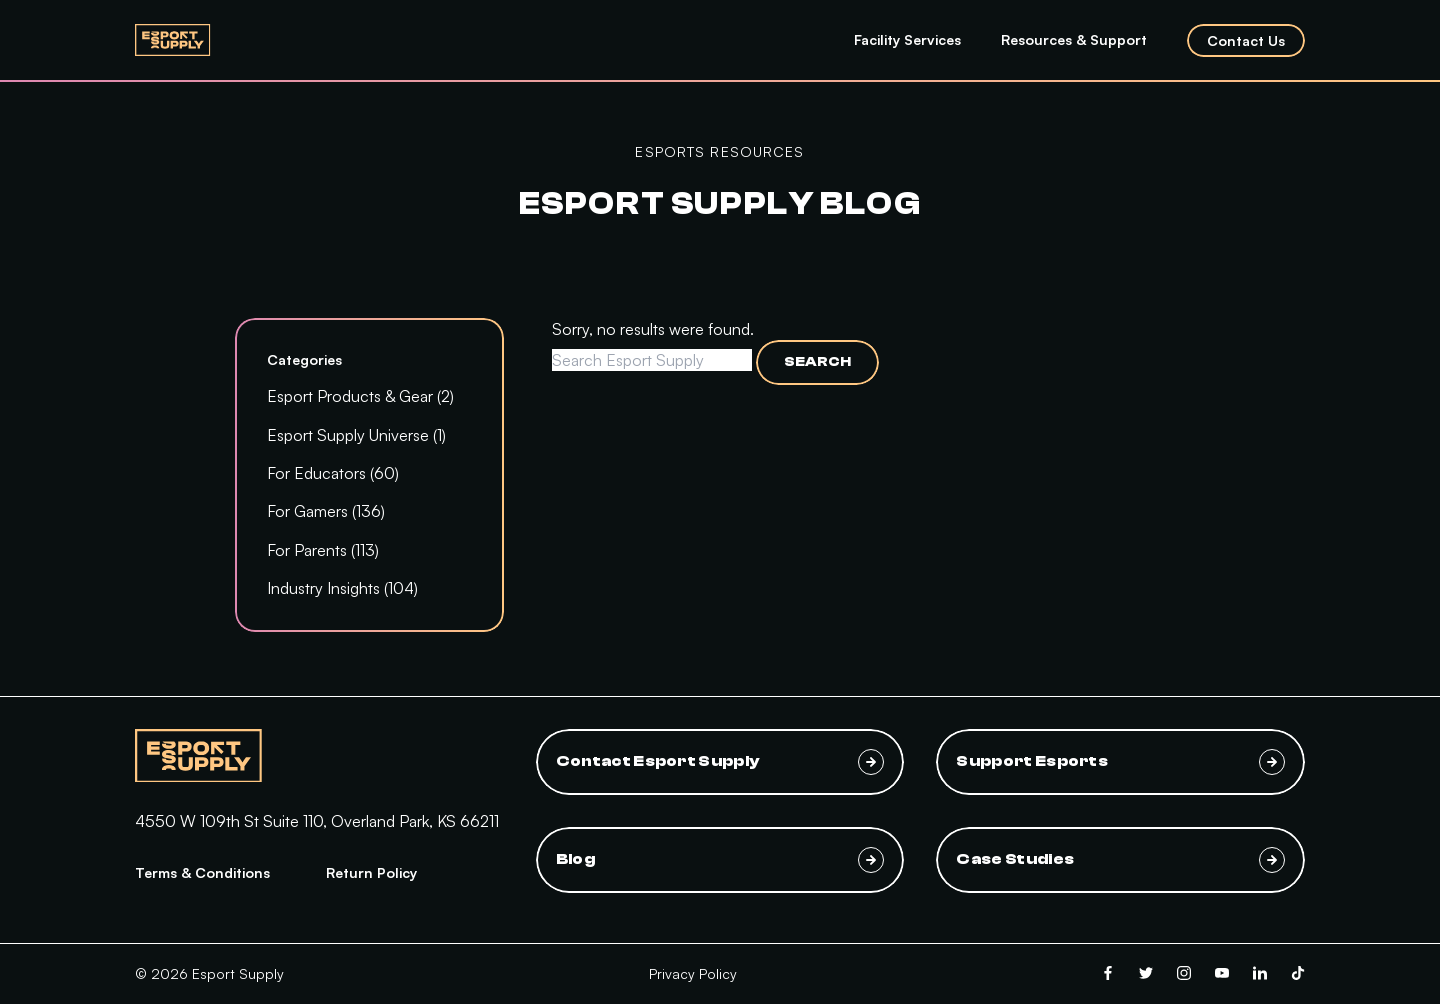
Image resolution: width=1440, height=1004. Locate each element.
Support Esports (1120, 762)
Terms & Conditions (202, 872)
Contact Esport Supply (720, 762)
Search (817, 362)
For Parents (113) (323, 550)
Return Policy (371, 872)
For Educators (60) (333, 473)
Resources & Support (1074, 39)
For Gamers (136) (326, 511)
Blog (720, 860)
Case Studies (1120, 860)
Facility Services (907, 39)
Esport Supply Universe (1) (356, 435)
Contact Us (1246, 40)
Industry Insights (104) (342, 588)
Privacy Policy (693, 973)
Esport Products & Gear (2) (360, 396)
